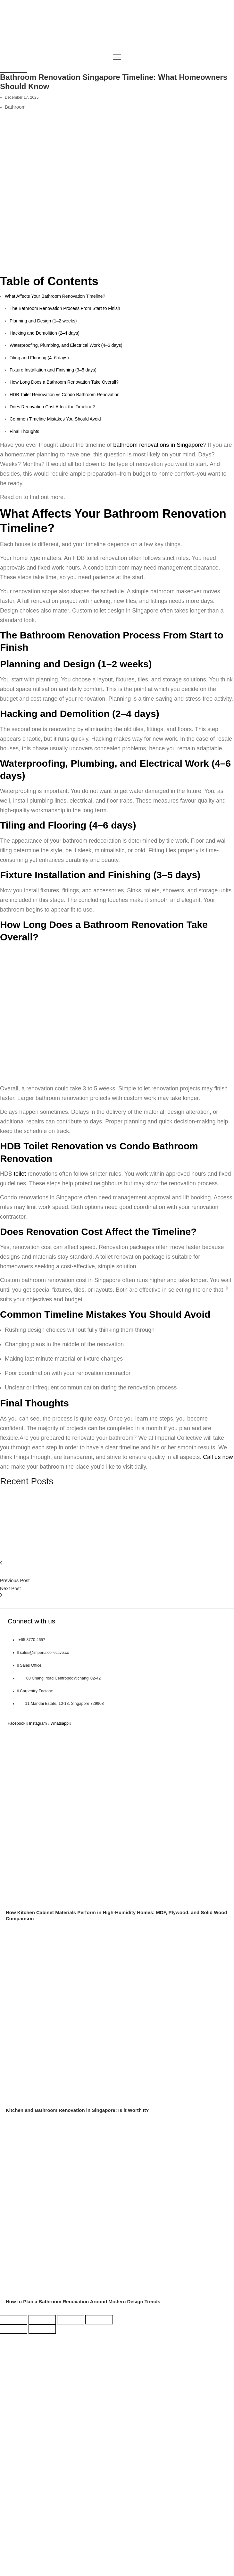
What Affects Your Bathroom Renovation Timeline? (55, 296)
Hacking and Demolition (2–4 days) (44, 333)
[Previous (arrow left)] (13, 2329)
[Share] (70, 2319)
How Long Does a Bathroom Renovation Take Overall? (64, 382)
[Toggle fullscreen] (42, 2319)
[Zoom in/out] (13, 2319)
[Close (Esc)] (99, 2319)
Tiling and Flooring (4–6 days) (39, 357)
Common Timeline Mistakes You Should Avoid (55, 418)
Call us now (218, 1457)
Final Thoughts (24, 431)
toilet (21, 1174)
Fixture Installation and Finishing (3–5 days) (53, 369)
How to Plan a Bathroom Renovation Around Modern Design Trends (83, 2301)
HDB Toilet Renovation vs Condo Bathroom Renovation (65, 394)
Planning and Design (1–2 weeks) (43, 320)
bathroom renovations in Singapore (158, 445)
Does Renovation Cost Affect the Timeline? (52, 406)
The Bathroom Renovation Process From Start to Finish (65, 308)
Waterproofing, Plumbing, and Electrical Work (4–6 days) (66, 345)
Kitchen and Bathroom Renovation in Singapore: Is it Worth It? (77, 2110)
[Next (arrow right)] (42, 2329)
